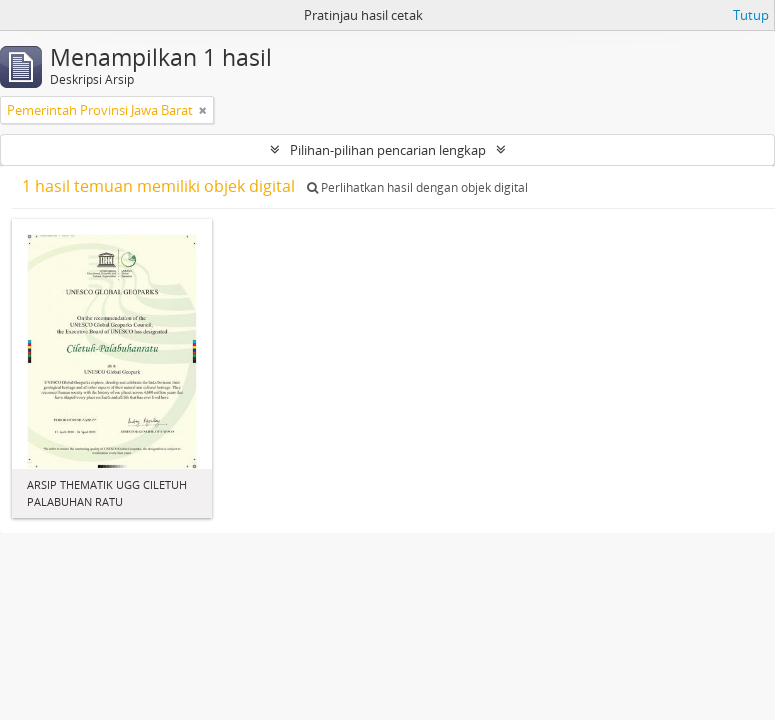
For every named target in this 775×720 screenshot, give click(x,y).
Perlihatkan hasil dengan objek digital (417, 187)
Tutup (751, 15)
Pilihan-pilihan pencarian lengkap (388, 150)
